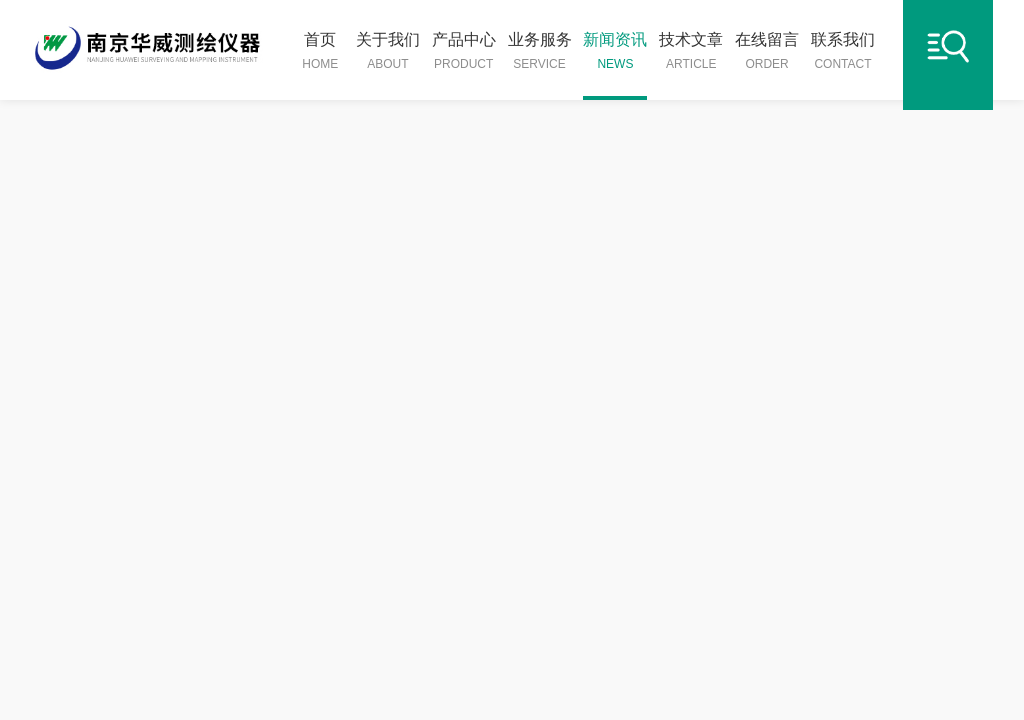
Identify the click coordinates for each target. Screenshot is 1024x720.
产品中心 (464, 52)
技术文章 (691, 52)
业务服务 (540, 52)
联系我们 (843, 52)
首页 (320, 52)
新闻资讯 (615, 52)
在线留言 (767, 52)
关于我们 (388, 52)
